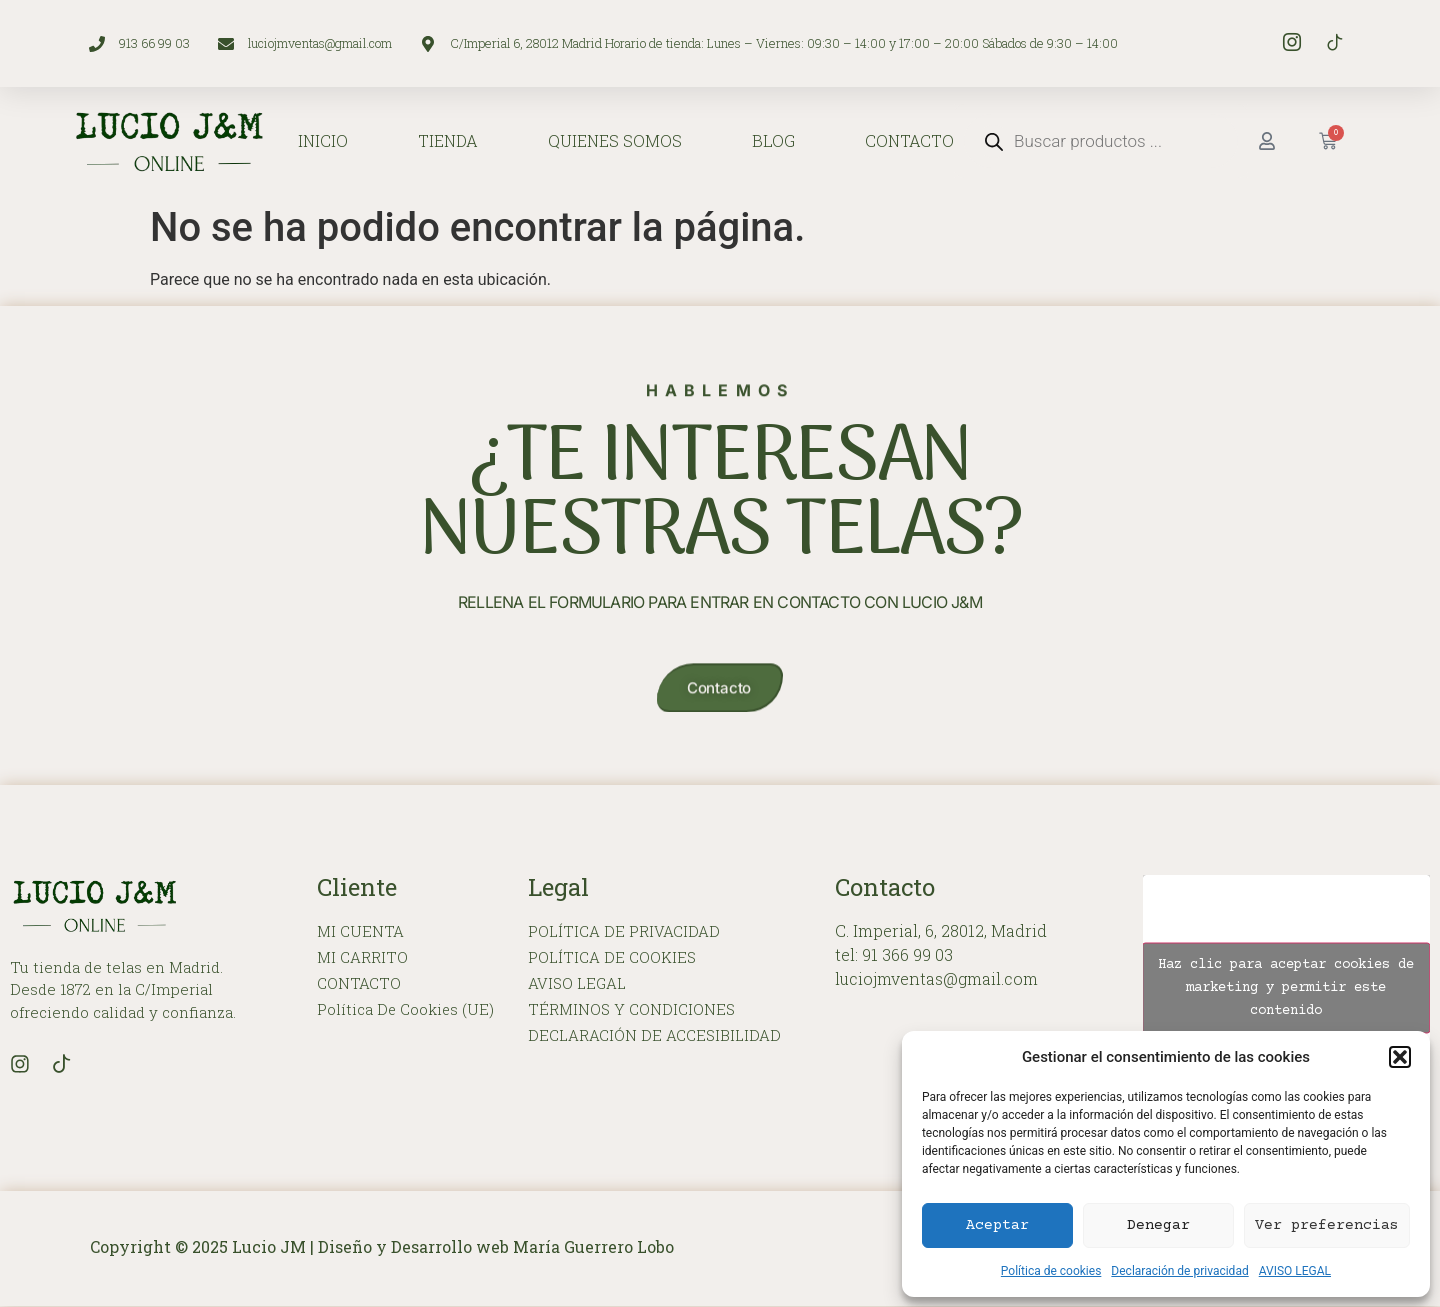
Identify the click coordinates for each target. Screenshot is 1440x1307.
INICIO (323, 140)
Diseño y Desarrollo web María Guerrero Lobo (496, 1247)
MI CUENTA (360, 933)
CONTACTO (909, 140)
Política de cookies (1051, 1271)
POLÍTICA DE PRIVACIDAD (624, 933)
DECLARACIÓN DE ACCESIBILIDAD (654, 1037)
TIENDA (448, 140)
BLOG (773, 140)
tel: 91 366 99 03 (894, 955)
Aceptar (997, 1225)
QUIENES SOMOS (615, 140)
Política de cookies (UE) (406, 1011)
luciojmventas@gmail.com (936, 979)
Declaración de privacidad (1179, 1271)
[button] (1400, 1057)
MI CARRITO (362, 959)
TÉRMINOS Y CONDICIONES (631, 1011)
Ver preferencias (1327, 1225)
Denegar (1158, 1225)
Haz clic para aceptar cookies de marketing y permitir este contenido (1286, 988)
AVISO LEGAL (1295, 1271)
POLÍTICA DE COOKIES (612, 959)
